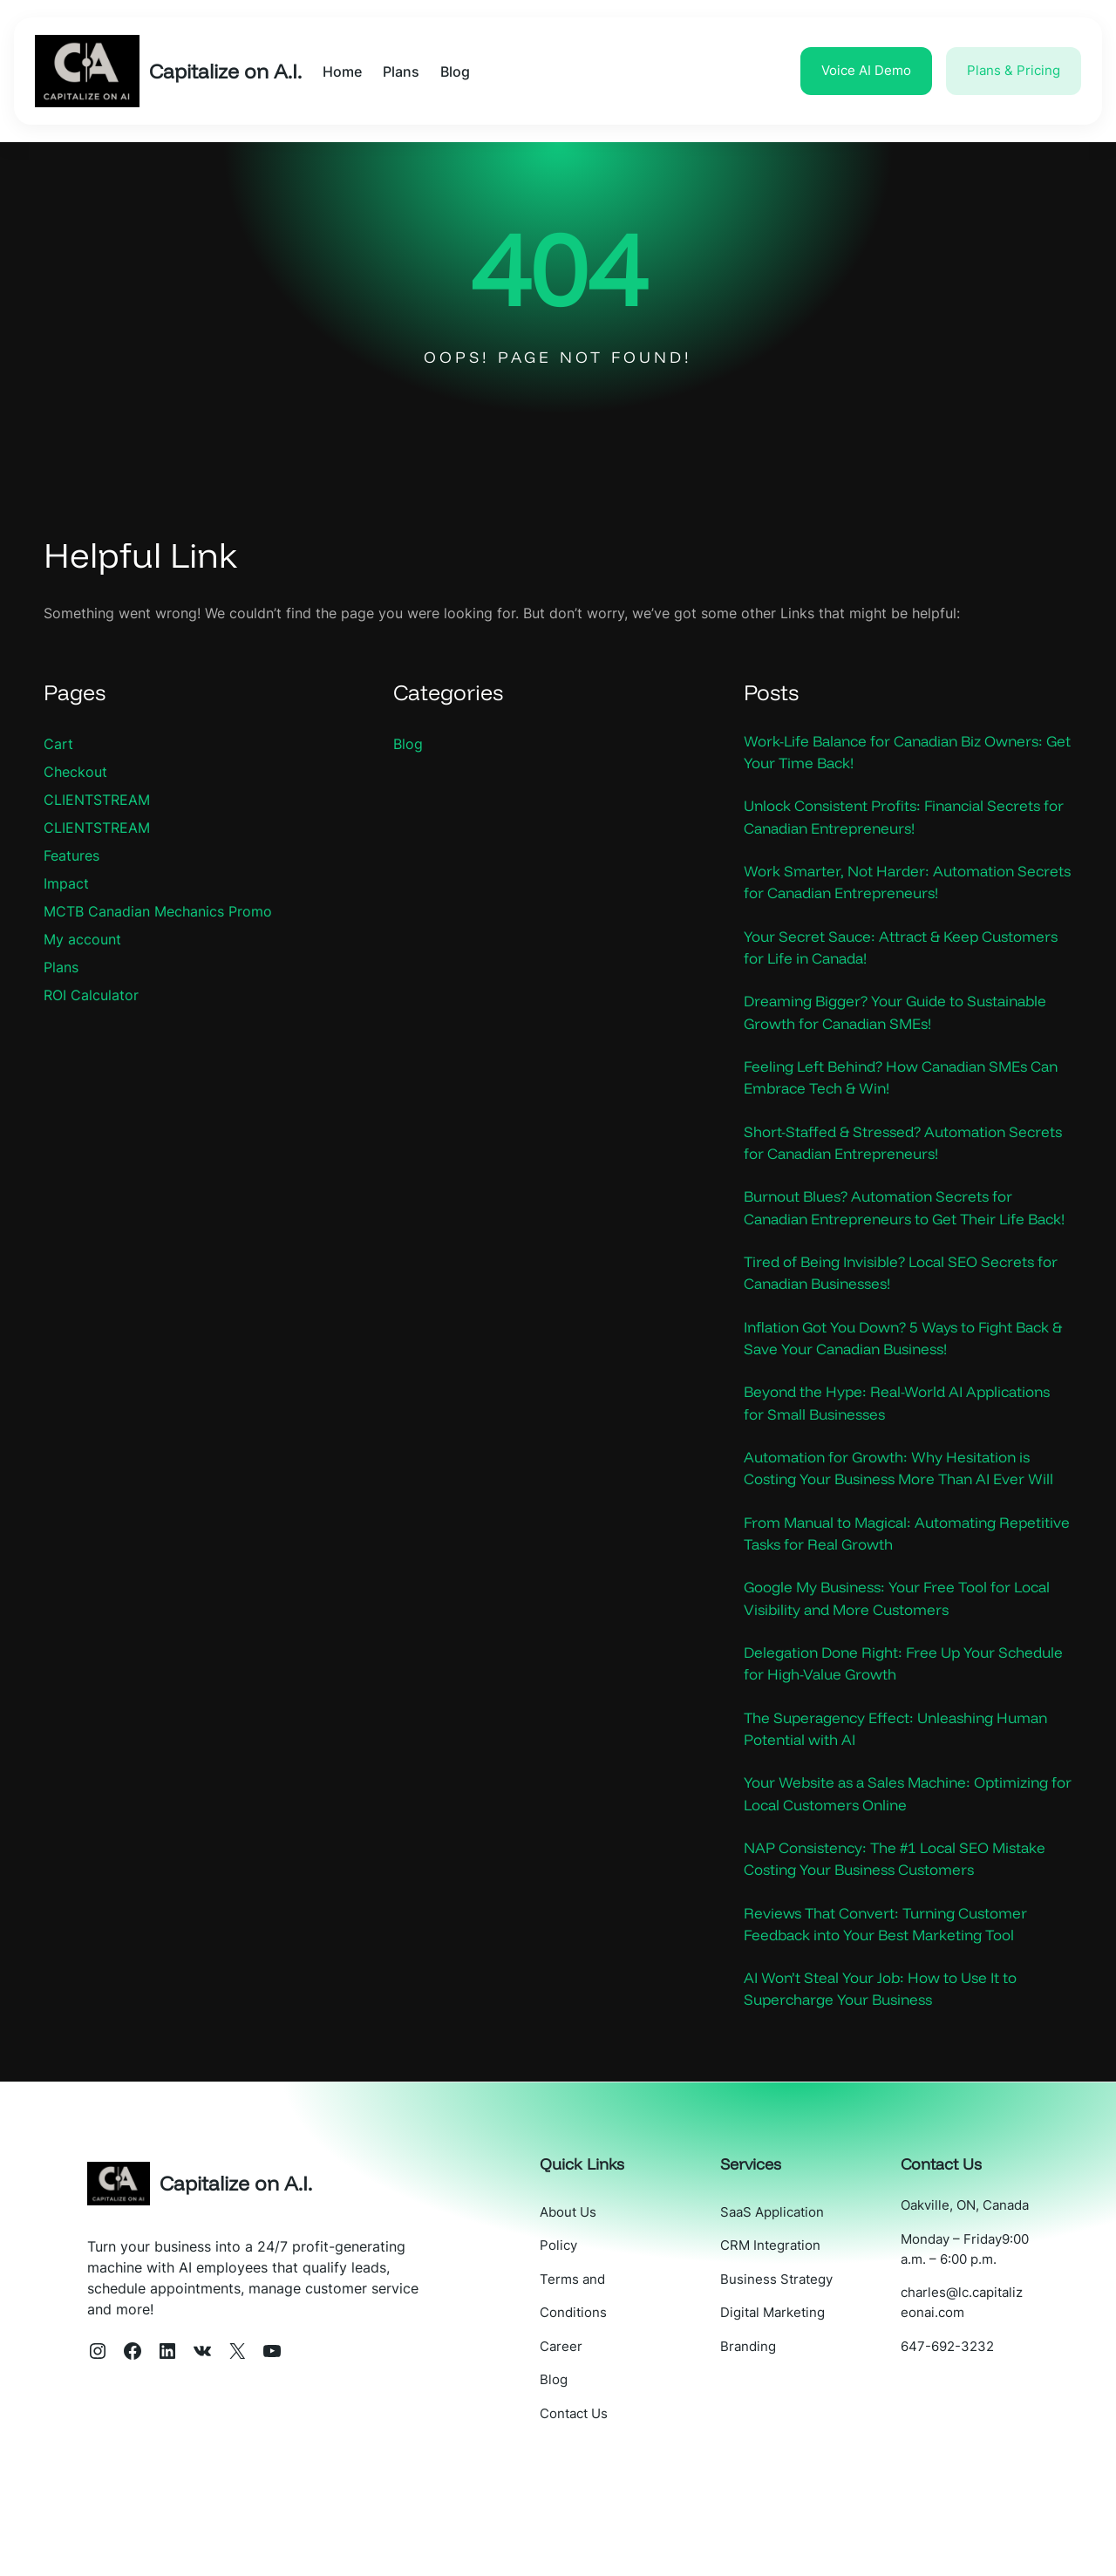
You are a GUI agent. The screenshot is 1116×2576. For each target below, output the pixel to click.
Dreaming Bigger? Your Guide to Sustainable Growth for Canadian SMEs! (907, 1019)
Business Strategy (792, 2356)
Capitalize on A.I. (229, 71)
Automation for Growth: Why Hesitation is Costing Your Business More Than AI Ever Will (897, 1521)
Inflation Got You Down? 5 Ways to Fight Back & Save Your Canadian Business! (891, 1376)
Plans (61, 967)
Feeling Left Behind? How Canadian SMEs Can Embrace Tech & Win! (896, 1086)
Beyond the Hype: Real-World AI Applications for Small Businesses (907, 1442)
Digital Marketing (788, 2390)
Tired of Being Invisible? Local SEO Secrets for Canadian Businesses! (900, 1309)
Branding (764, 2423)
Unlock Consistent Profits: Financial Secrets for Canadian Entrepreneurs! (903, 819)
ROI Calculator (91, 995)
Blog (408, 744)
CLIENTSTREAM (97, 799)
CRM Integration (786, 2323)
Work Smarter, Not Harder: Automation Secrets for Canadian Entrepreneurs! (887, 886)
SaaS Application (788, 2290)
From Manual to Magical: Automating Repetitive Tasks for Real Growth (880, 1599)
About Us (591, 2290)
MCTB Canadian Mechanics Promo (158, 911)
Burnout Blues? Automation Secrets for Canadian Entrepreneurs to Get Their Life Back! (894, 1231)
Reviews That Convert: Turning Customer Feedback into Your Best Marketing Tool (894, 2000)
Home (350, 71)
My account (82, 939)
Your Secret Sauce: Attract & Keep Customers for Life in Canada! (868, 952)
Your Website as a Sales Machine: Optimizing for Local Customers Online (908, 1866)
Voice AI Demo (866, 70)
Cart (58, 744)
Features (71, 855)
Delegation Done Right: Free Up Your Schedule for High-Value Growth (878, 1733)
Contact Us (597, 2489)
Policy (582, 2323)
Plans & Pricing (1013, 70)
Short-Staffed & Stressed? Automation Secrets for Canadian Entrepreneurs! (882, 1153)
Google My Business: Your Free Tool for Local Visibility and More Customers (888, 1666)
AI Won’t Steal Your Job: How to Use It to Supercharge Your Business (891, 2066)
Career (584, 2423)
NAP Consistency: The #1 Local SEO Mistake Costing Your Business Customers (906, 1932)
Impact (66, 883)
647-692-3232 (955, 2464)
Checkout (75, 771)
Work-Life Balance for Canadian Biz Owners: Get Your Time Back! (905, 752)
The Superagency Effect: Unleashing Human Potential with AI (906, 1799)
